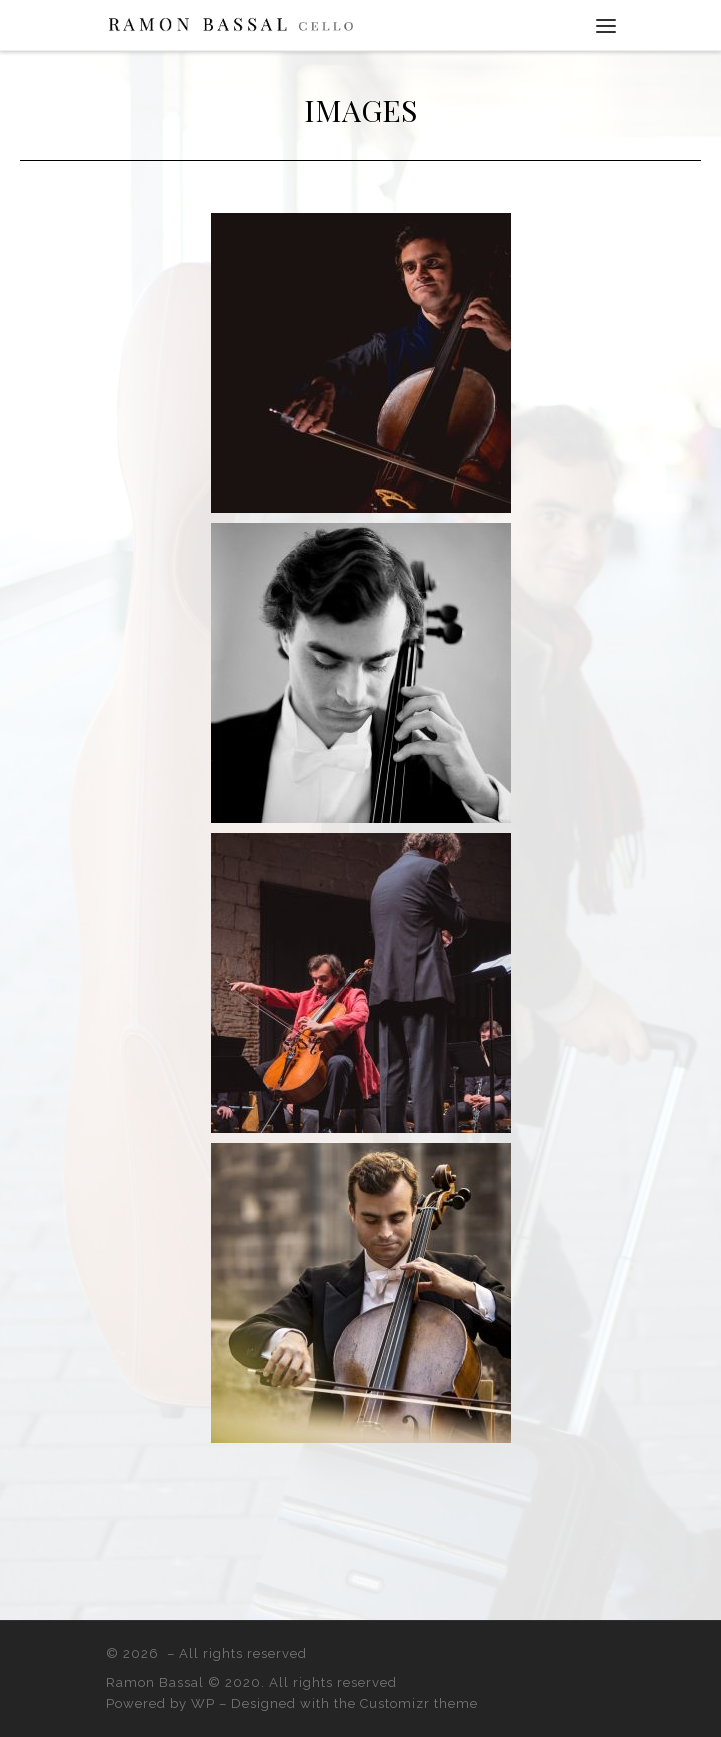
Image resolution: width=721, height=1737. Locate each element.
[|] (231, 23)
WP (203, 1703)
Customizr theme (419, 1703)
